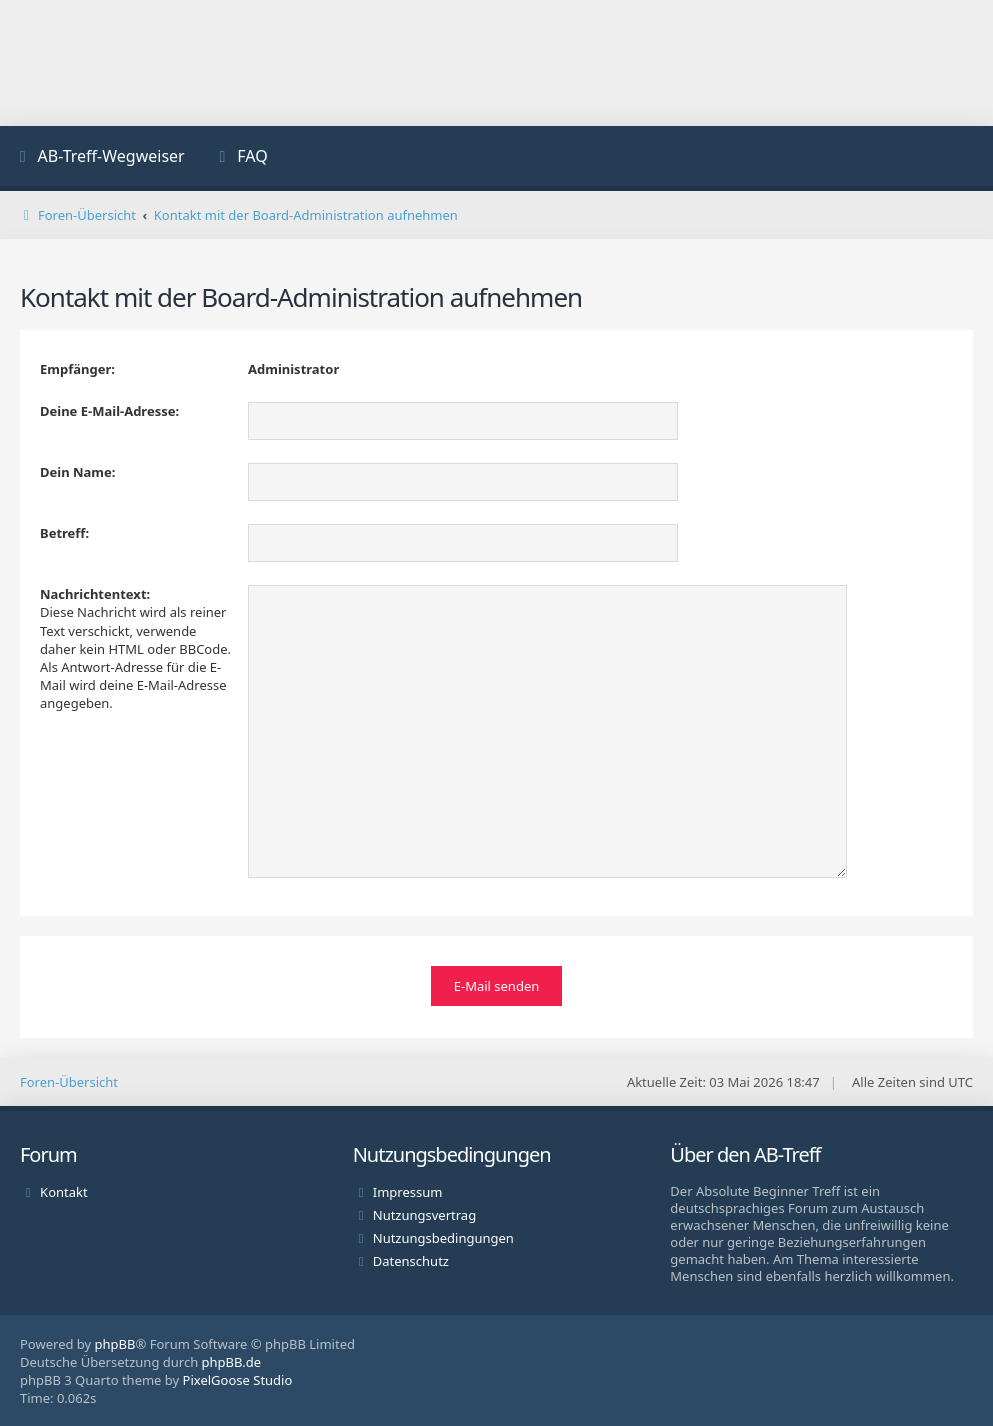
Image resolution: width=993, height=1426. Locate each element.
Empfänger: (77, 369)
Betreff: (64, 533)
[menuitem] (100, 158)
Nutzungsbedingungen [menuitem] (443, 1237)
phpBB (115, 1343)
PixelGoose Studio (238, 1379)
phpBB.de (232, 1361)
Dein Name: (77, 472)
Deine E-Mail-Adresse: (109, 411)
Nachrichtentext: (95, 594)
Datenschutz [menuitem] (411, 1260)
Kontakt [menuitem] (64, 1191)
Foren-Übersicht (69, 1081)
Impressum (408, 1191)
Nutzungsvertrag (424, 1214)
